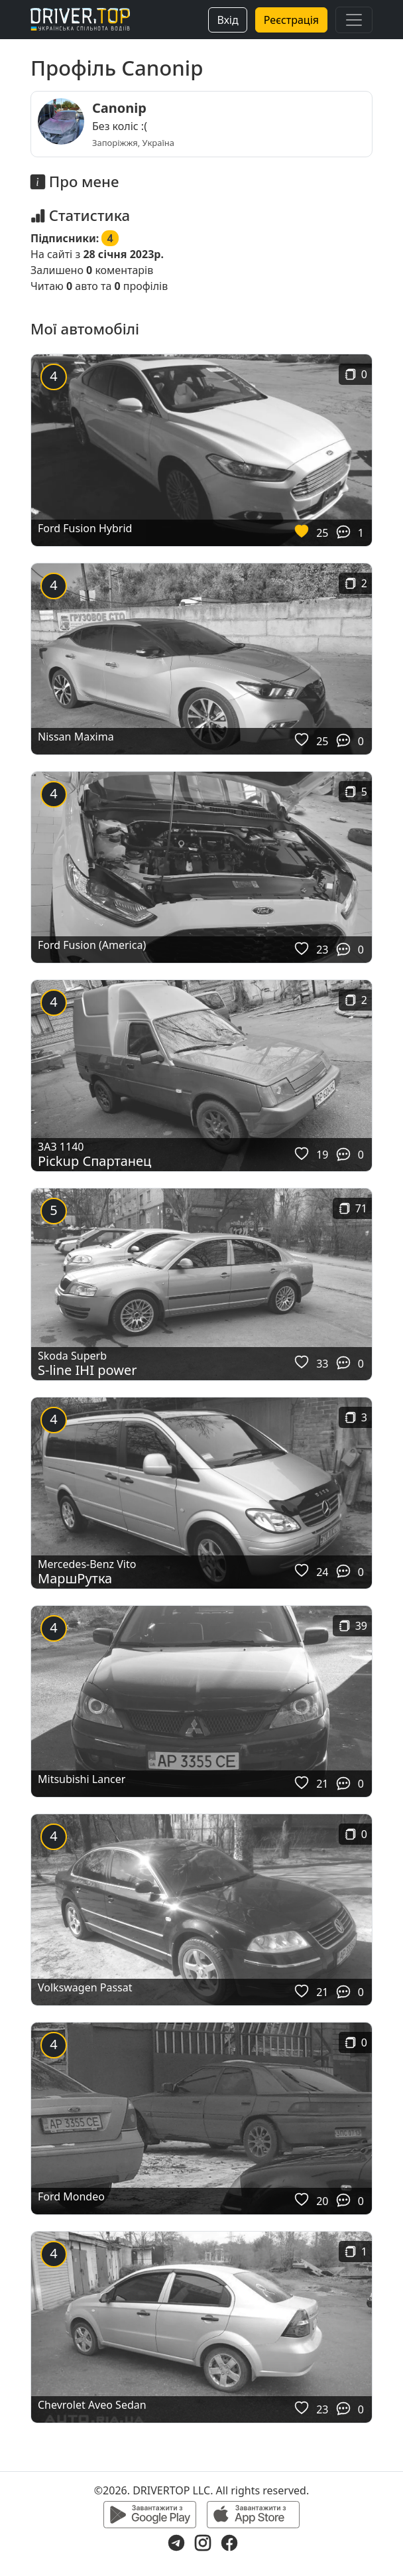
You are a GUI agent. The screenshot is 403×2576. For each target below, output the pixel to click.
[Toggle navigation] (354, 20)
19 (322, 1154)
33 (322, 1363)
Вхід (227, 20)
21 (322, 1783)
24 (322, 1572)
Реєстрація (291, 20)
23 (322, 949)
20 (322, 2201)
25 (322, 533)
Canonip (119, 108)
